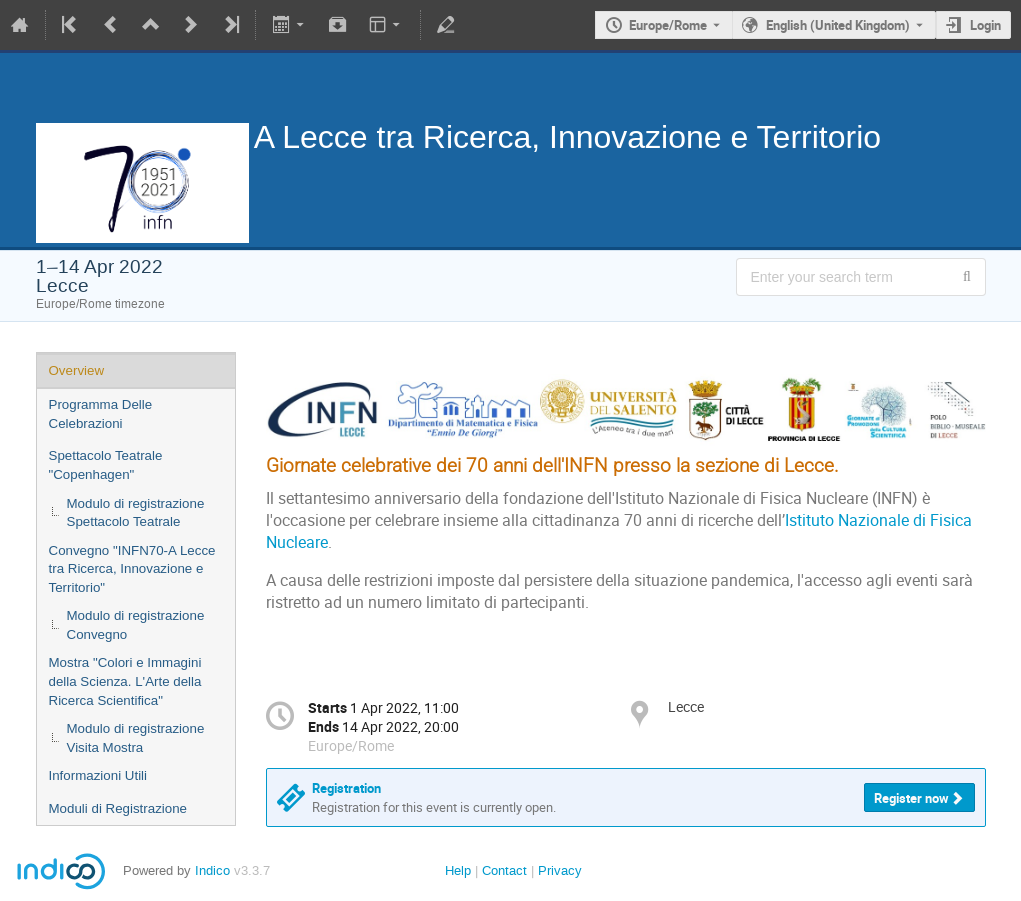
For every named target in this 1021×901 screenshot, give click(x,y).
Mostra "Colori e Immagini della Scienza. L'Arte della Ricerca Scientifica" (125, 681)
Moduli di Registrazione (118, 808)
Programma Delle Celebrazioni (101, 414)
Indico (212, 870)
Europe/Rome (668, 25)
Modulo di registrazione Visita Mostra (136, 738)
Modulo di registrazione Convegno (136, 625)
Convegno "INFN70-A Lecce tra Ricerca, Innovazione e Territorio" (132, 569)
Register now (911, 798)
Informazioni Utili (98, 775)
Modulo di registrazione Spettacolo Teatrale (136, 513)
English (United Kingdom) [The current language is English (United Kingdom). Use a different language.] (838, 25)
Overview (77, 370)
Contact (504, 870)
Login (985, 25)
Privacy (560, 870)
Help (458, 870)
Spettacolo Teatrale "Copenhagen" (106, 465)
